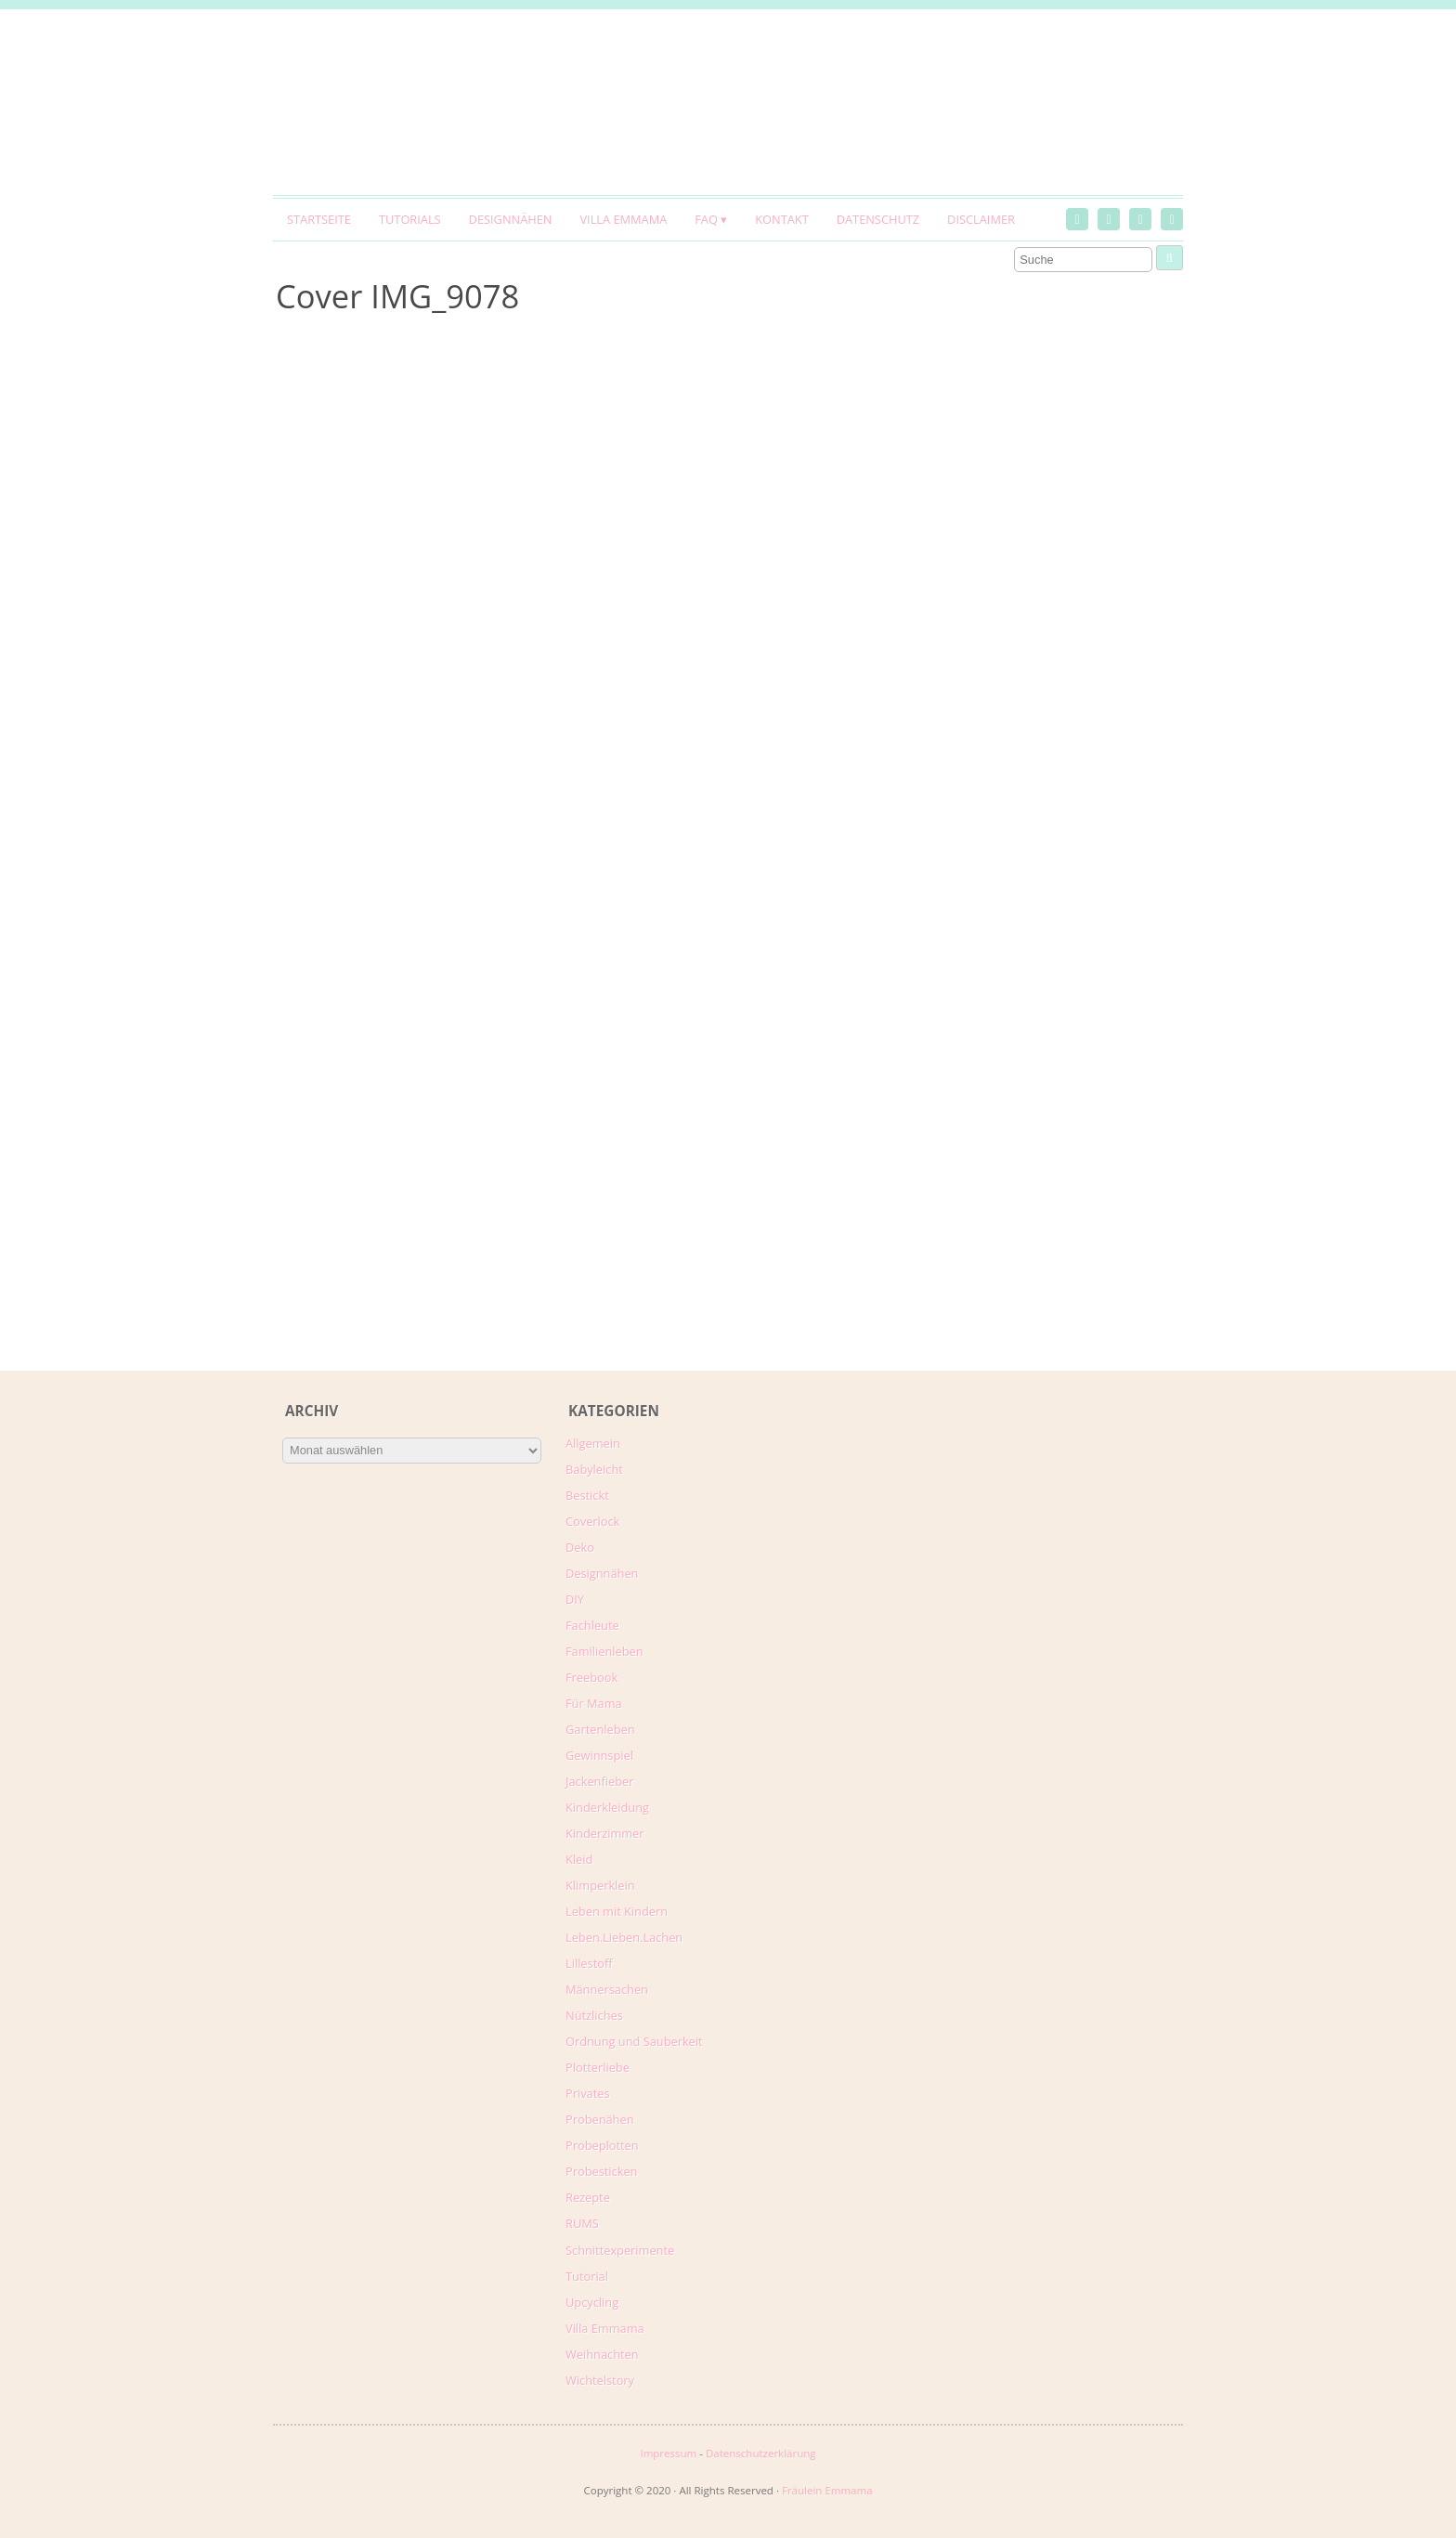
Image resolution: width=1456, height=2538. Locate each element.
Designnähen (510, 219)
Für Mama (594, 1703)
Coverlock (592, 1521)
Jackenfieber (599, 1781)
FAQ (706, 219)
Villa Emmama (623, 219)
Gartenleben (600, 1729)
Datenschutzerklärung (761, 2453)
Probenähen (599, 2119)
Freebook (592, 1677)
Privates (588, 2093)
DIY (575, 1599)
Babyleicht (594, 1469)
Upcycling (592, 2302)
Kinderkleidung (607, 1807)
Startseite (319, 219)
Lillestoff (589, 1963)
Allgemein (593, 1443)
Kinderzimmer (605, 1833)
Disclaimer (981, 219)
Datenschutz (878, 219)
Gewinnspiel (599, 1755)
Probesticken (601, 2171)
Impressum (668, 2453)
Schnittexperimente (620, 2250)
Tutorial (587, 2276)
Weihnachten (602, 2354)
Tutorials (410, 219)
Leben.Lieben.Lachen (624, 1937)
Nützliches (594, 2015)
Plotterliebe (598, 2067)
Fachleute (592, 1625)
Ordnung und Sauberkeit (634, 2041)
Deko (580, 1547)
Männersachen (607, 1989)
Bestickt (587, 1495)
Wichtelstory (600, 2380)
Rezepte (588, 2197)
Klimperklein (600, 1885)
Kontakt (781, 219)
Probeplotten (602, 2145)
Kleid (579, 1859)
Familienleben (605, 1651)
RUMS (582, 2223)
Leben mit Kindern (617, 1911)
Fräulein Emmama (827, 2490)
